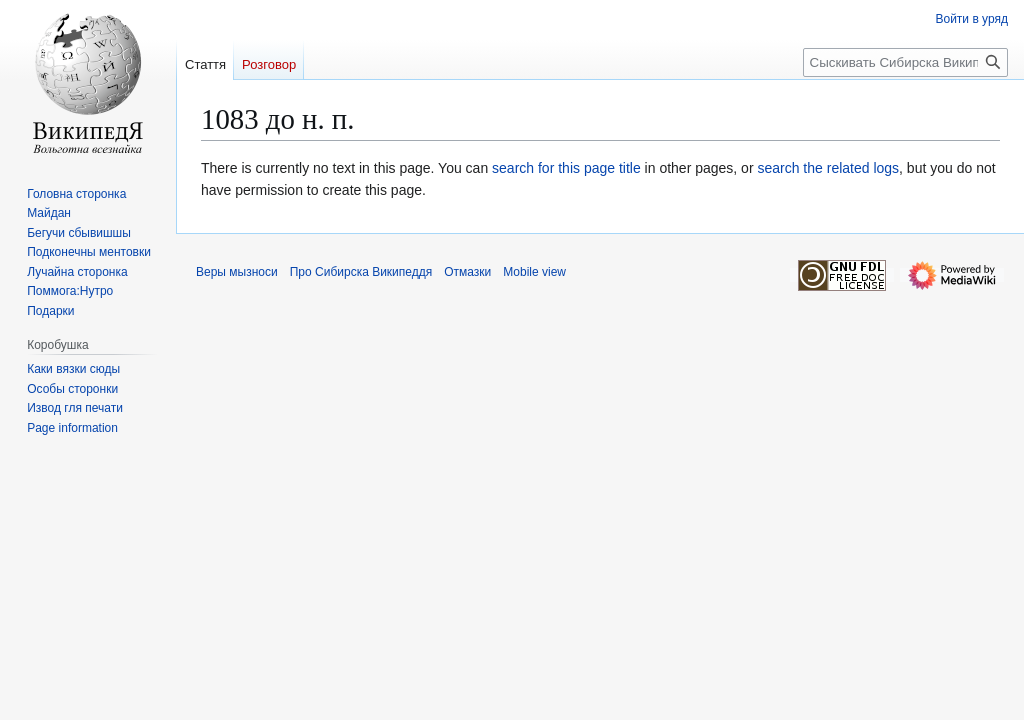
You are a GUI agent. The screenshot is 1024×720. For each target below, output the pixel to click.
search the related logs (828, 168)
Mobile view (534, 272)
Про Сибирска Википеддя (361, 272)
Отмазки (467, 272)
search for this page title (566, 168)
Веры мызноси (237, 272)
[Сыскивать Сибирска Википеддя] (905, 62)
